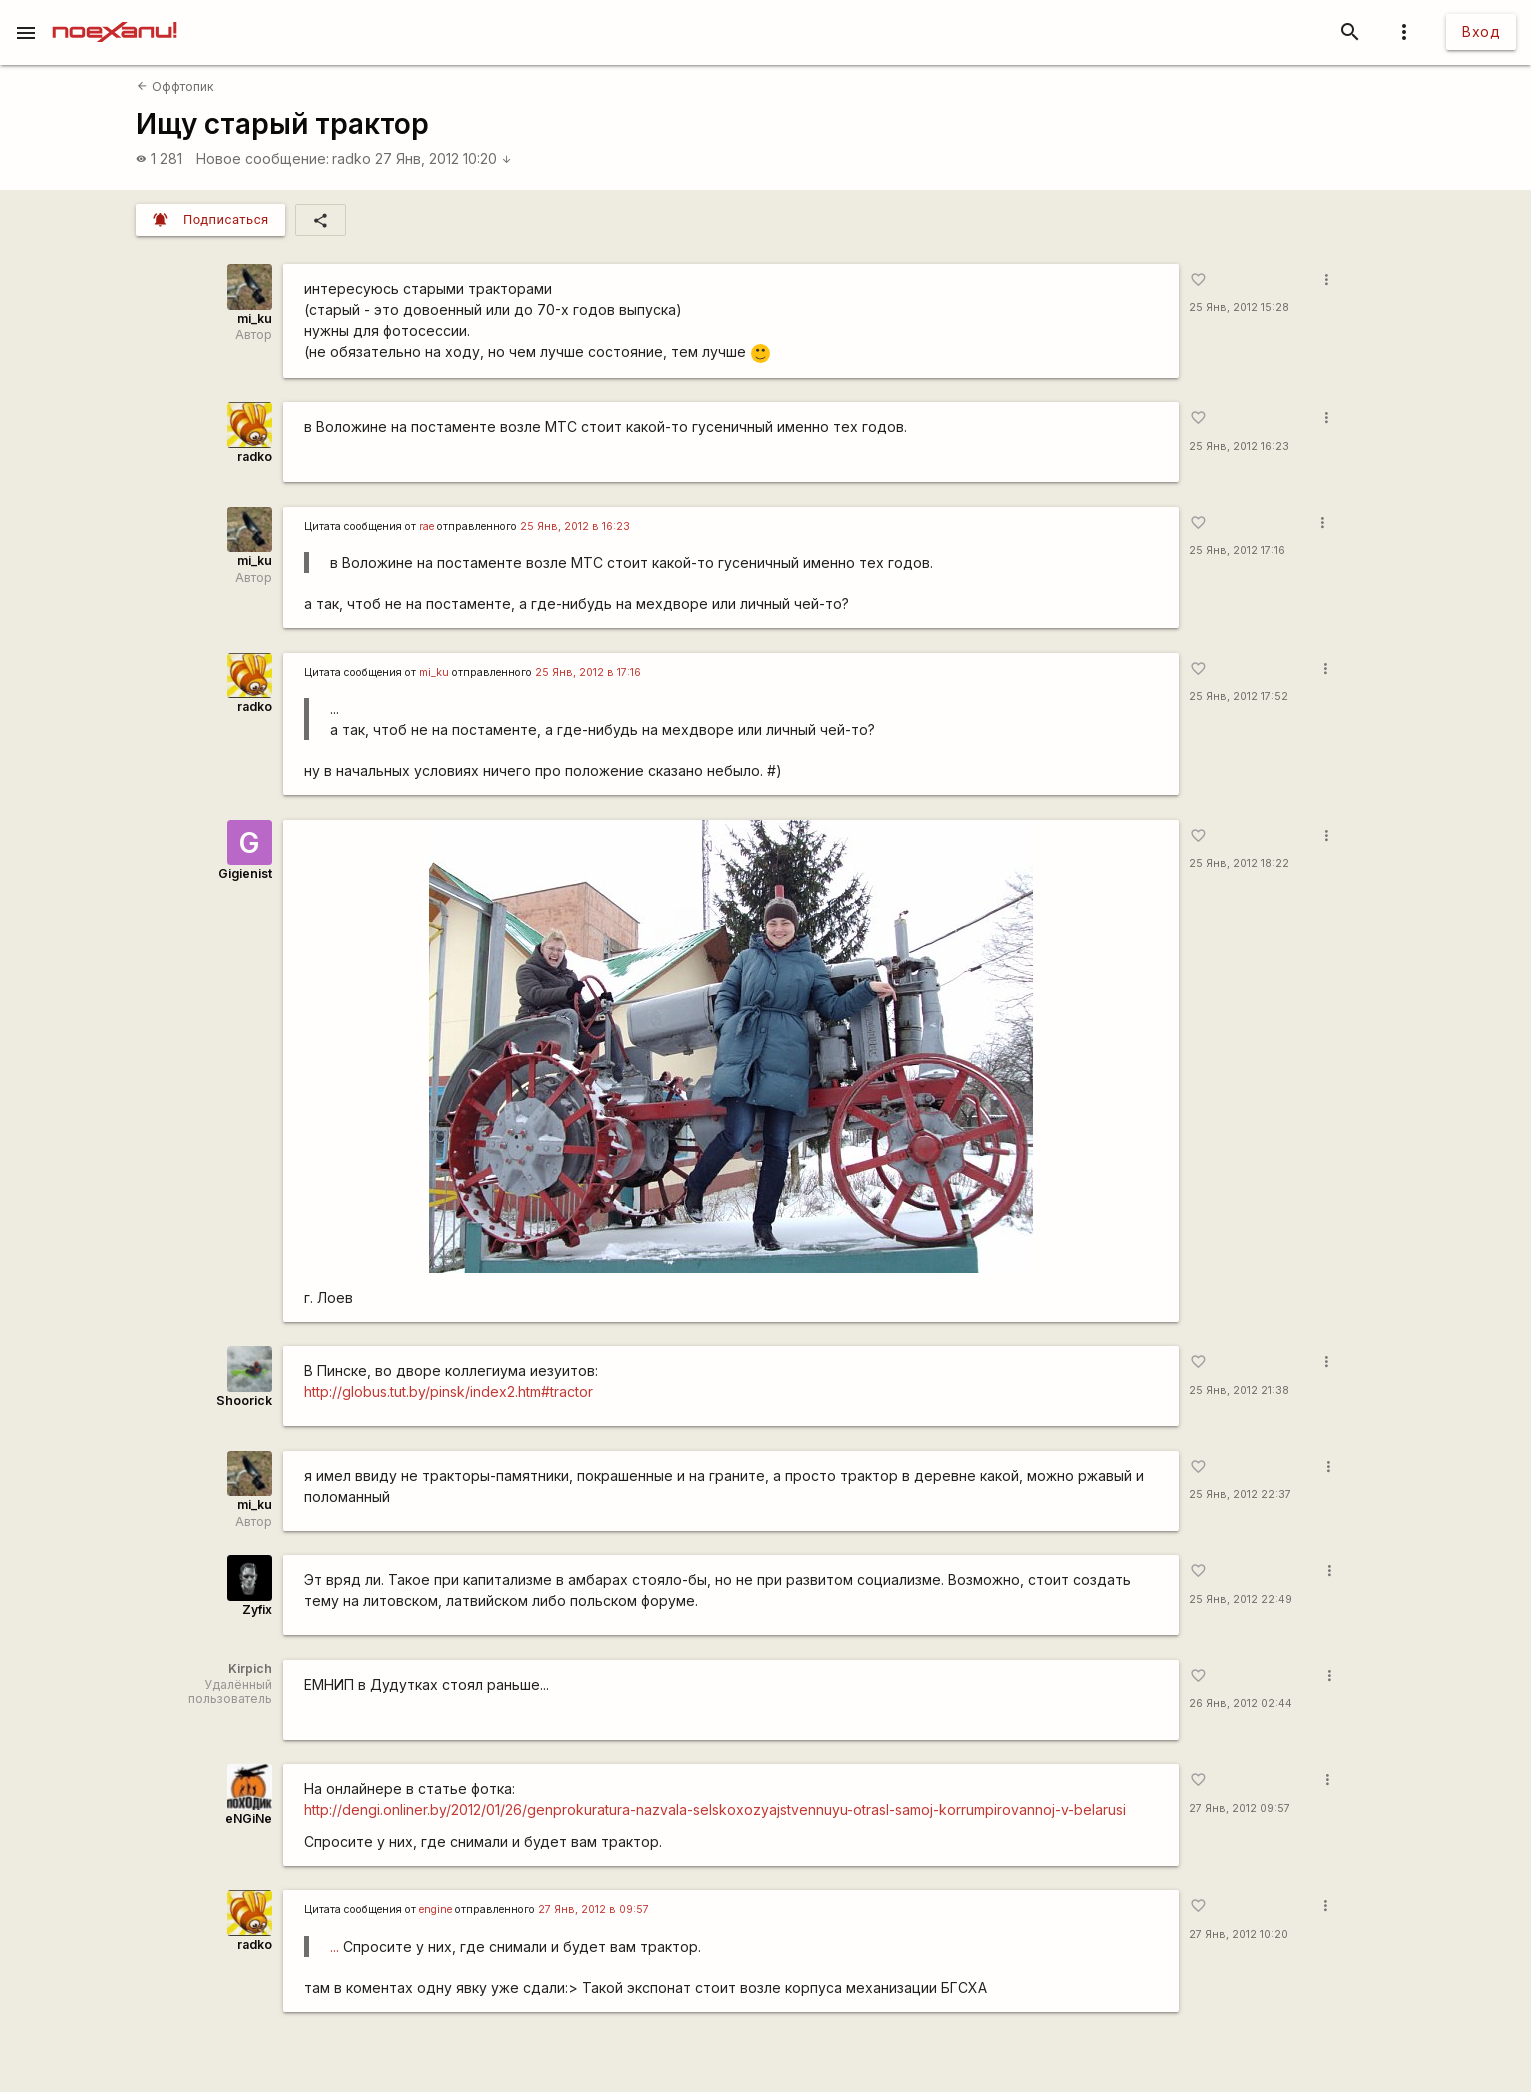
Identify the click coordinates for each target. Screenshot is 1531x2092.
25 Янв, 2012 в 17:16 (588, 672)
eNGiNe (248, 1818)
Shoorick (244, 1400)
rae (426, 526)
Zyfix (257, 1609)
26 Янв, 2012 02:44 (1240, 1703)
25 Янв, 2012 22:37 (1240, 1494)
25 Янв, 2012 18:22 (1239, 863)
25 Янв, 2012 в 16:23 (575, 526)
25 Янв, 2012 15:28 (1239, 307)
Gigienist (245, 873)
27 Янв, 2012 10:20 (443, 158)
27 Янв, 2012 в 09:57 (593, 1909)
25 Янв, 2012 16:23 (1239, 446)
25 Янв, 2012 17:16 (1237, 550)
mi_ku (254, 318)
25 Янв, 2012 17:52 (1238, 696)
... (334, 1946)
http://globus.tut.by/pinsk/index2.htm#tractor (448, 1391)
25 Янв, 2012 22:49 (1240, 1599)
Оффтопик (175, 86)
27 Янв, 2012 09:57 (1239, 1808)
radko (351, 158)
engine (435, 1909)
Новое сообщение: (262, 158)
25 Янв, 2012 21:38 (1239, 1390)
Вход (1481, 31)
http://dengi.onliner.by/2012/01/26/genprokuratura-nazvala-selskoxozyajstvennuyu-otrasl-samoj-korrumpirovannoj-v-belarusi (715, 1809)
